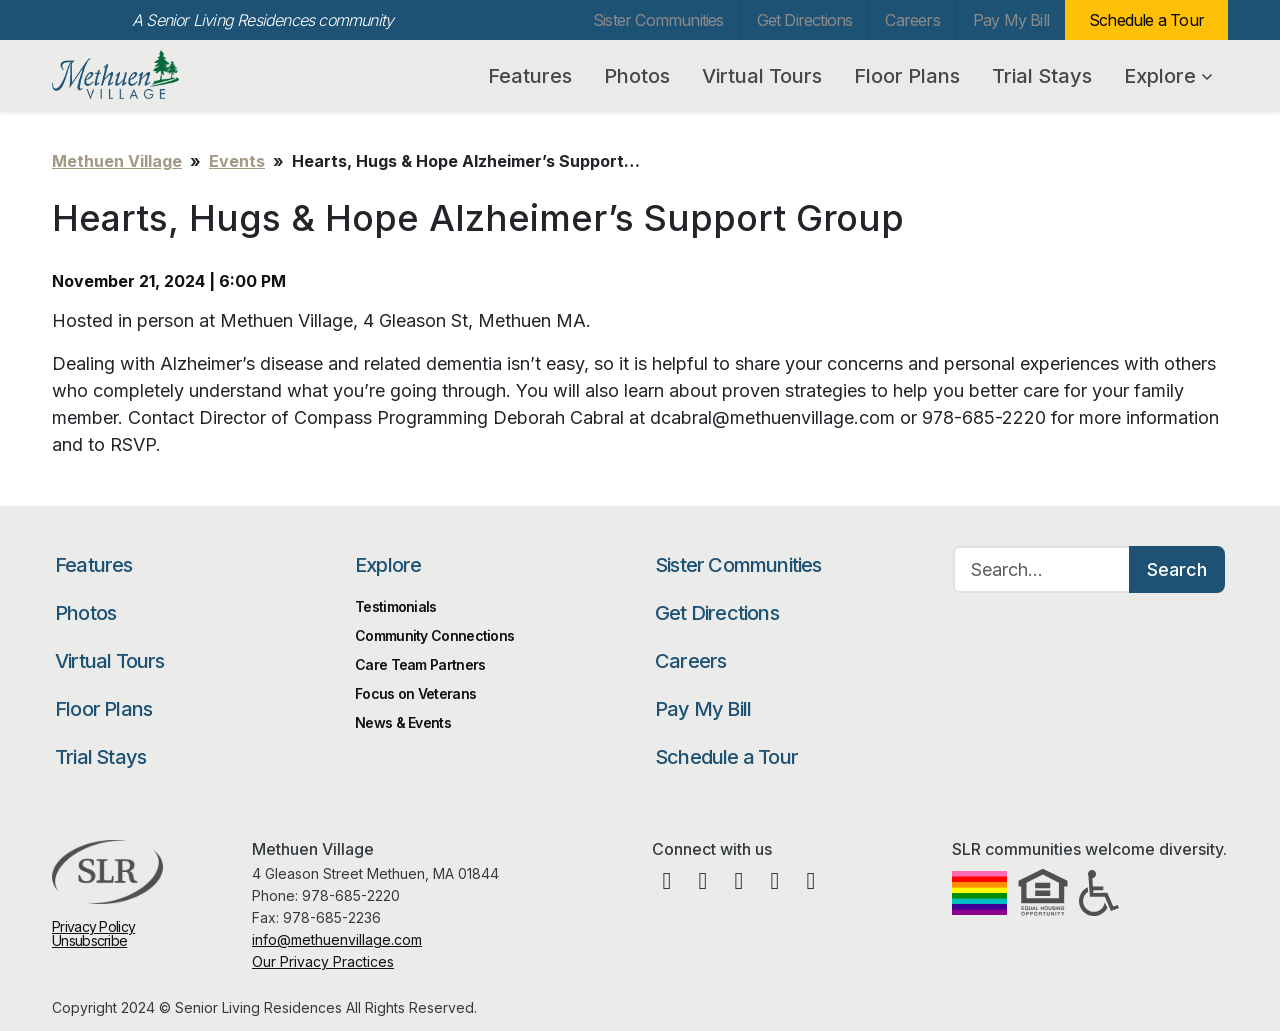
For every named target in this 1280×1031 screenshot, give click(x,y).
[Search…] (1042, 569)
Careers (912, 20)
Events (237, 161)
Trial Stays (1042, 76)
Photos (637, 76)
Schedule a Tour (1146, 20)
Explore (1168, 76)
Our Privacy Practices (323, 961)
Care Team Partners (420, 664)
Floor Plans (907, 76)
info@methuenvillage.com (337, 939)
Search (1177, 569)
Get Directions (805, 20)
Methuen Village (156, 75)
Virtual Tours (762, 76)
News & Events (403, 722)
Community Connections (434, 635)
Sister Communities (658, 20)
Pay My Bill (1011, 20)
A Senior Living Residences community (262, 20)
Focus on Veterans (415, 693)
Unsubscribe (89, 940)
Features (530, 76)
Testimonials (396, 606)
